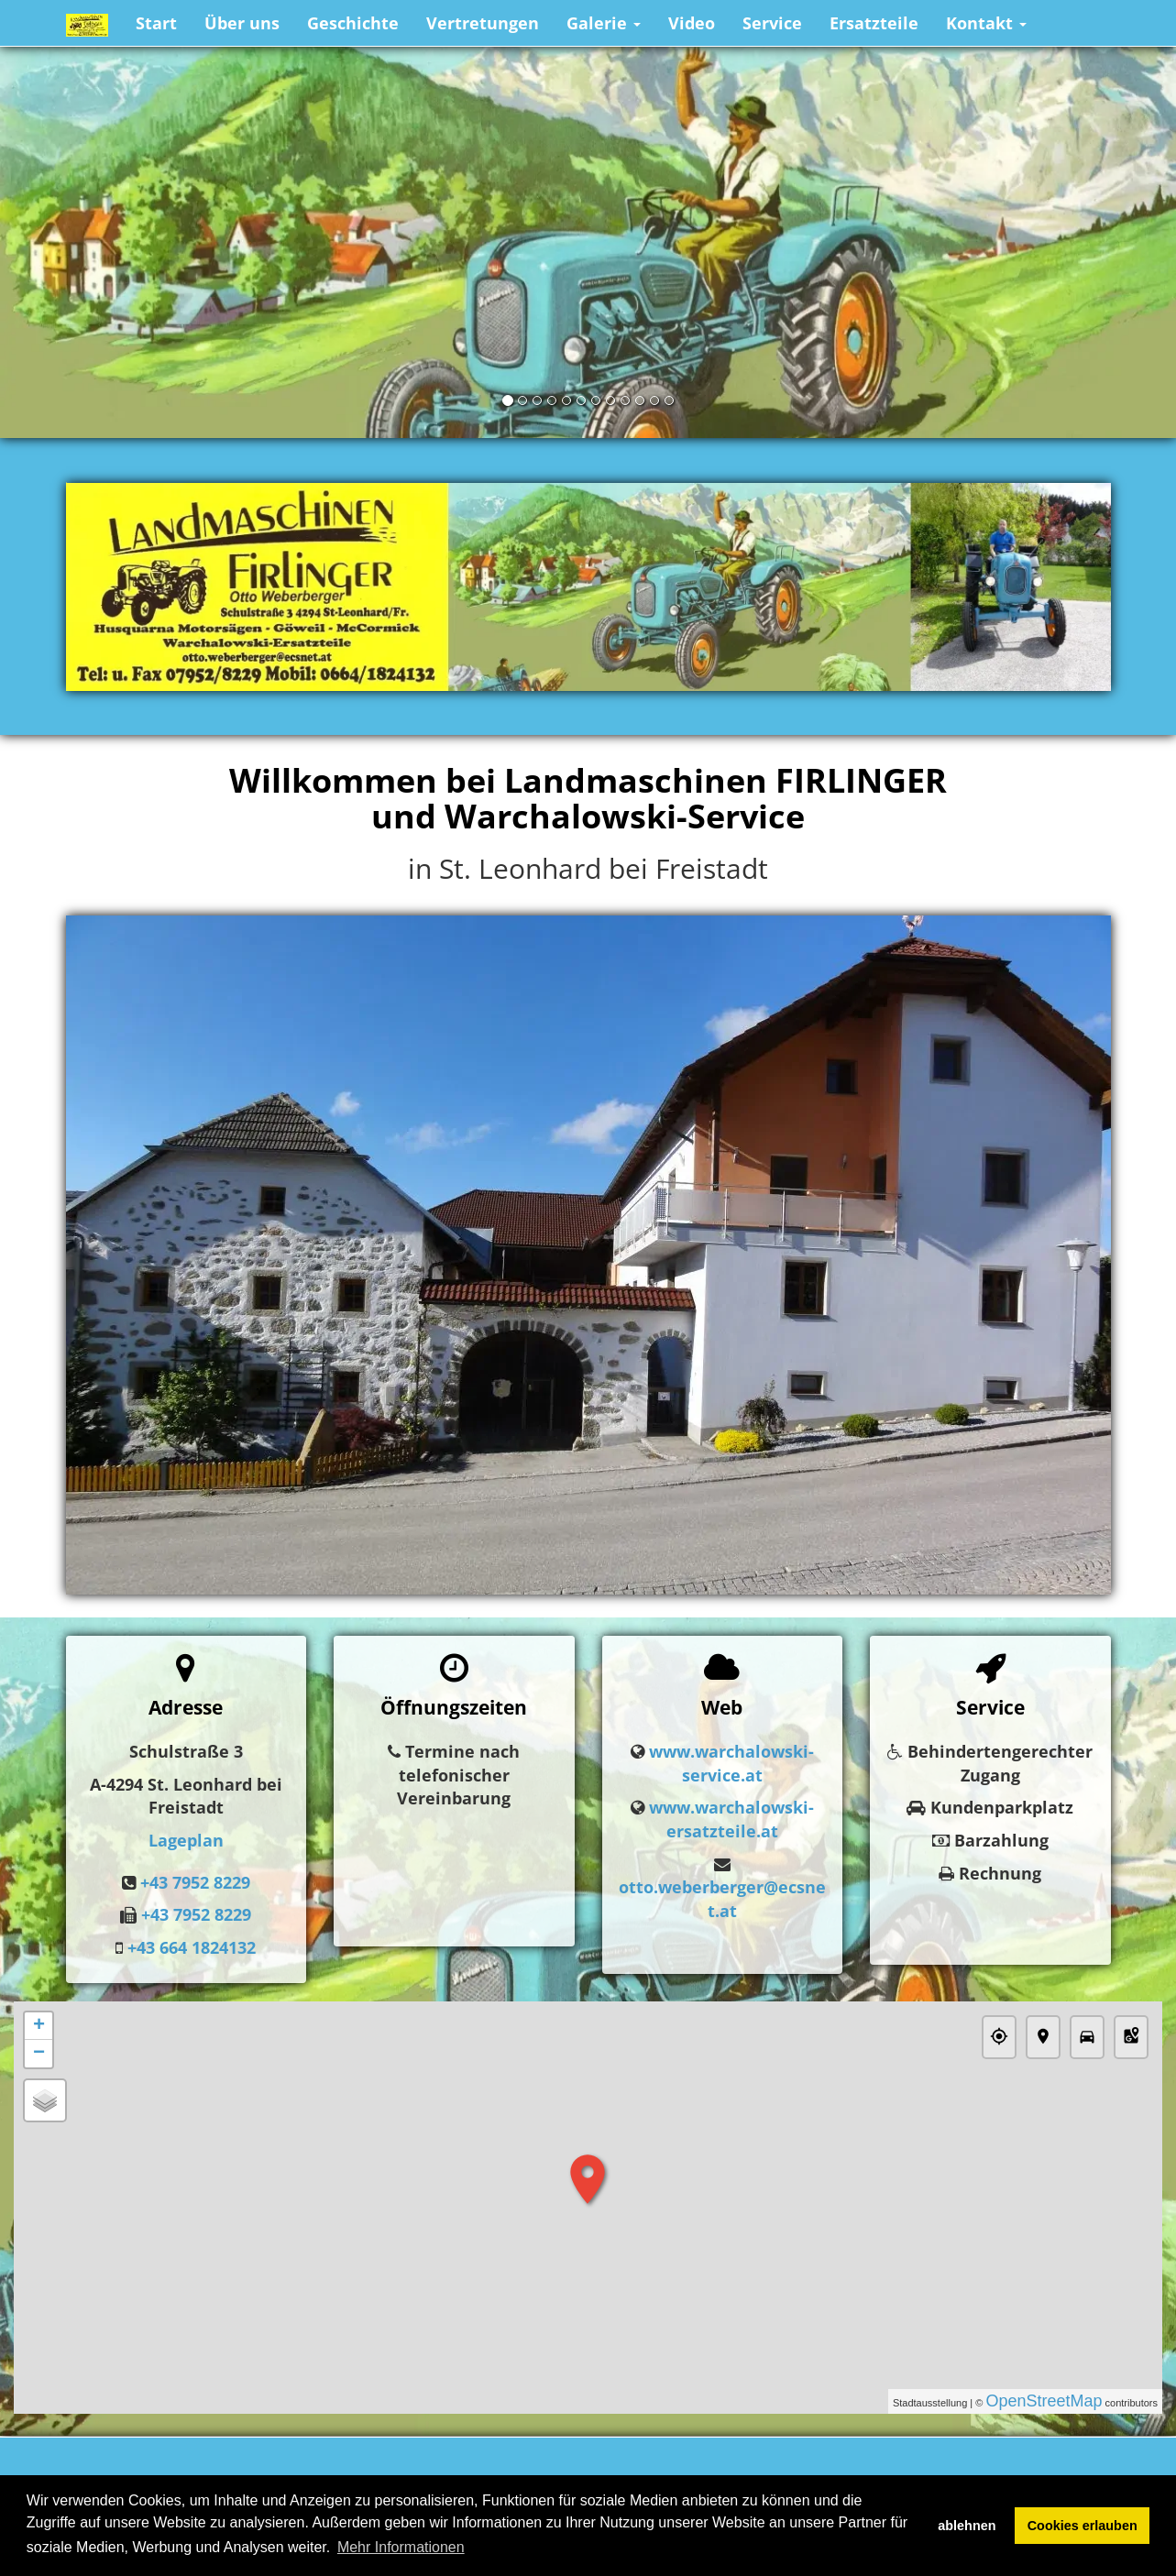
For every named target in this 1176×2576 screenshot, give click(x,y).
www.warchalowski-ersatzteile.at (731, 1819)
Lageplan (186, 1840)
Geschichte (353, 23)
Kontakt (986, 23)
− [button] (39, 2053)
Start (156, 23)
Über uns (242, 23)
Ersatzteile (874, 23)
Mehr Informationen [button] (401, 2547)
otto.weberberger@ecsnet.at (722, 1899)
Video (691, 23)
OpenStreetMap (1043, 2401)
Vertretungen (482, 23)
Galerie (603, 23)
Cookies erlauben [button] (1083, 2525)
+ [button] (39, 2026)
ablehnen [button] (966, 2525)
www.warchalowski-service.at (731, 1763)
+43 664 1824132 (191, 1947)
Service (772, 23)
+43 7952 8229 (195, 1882)
